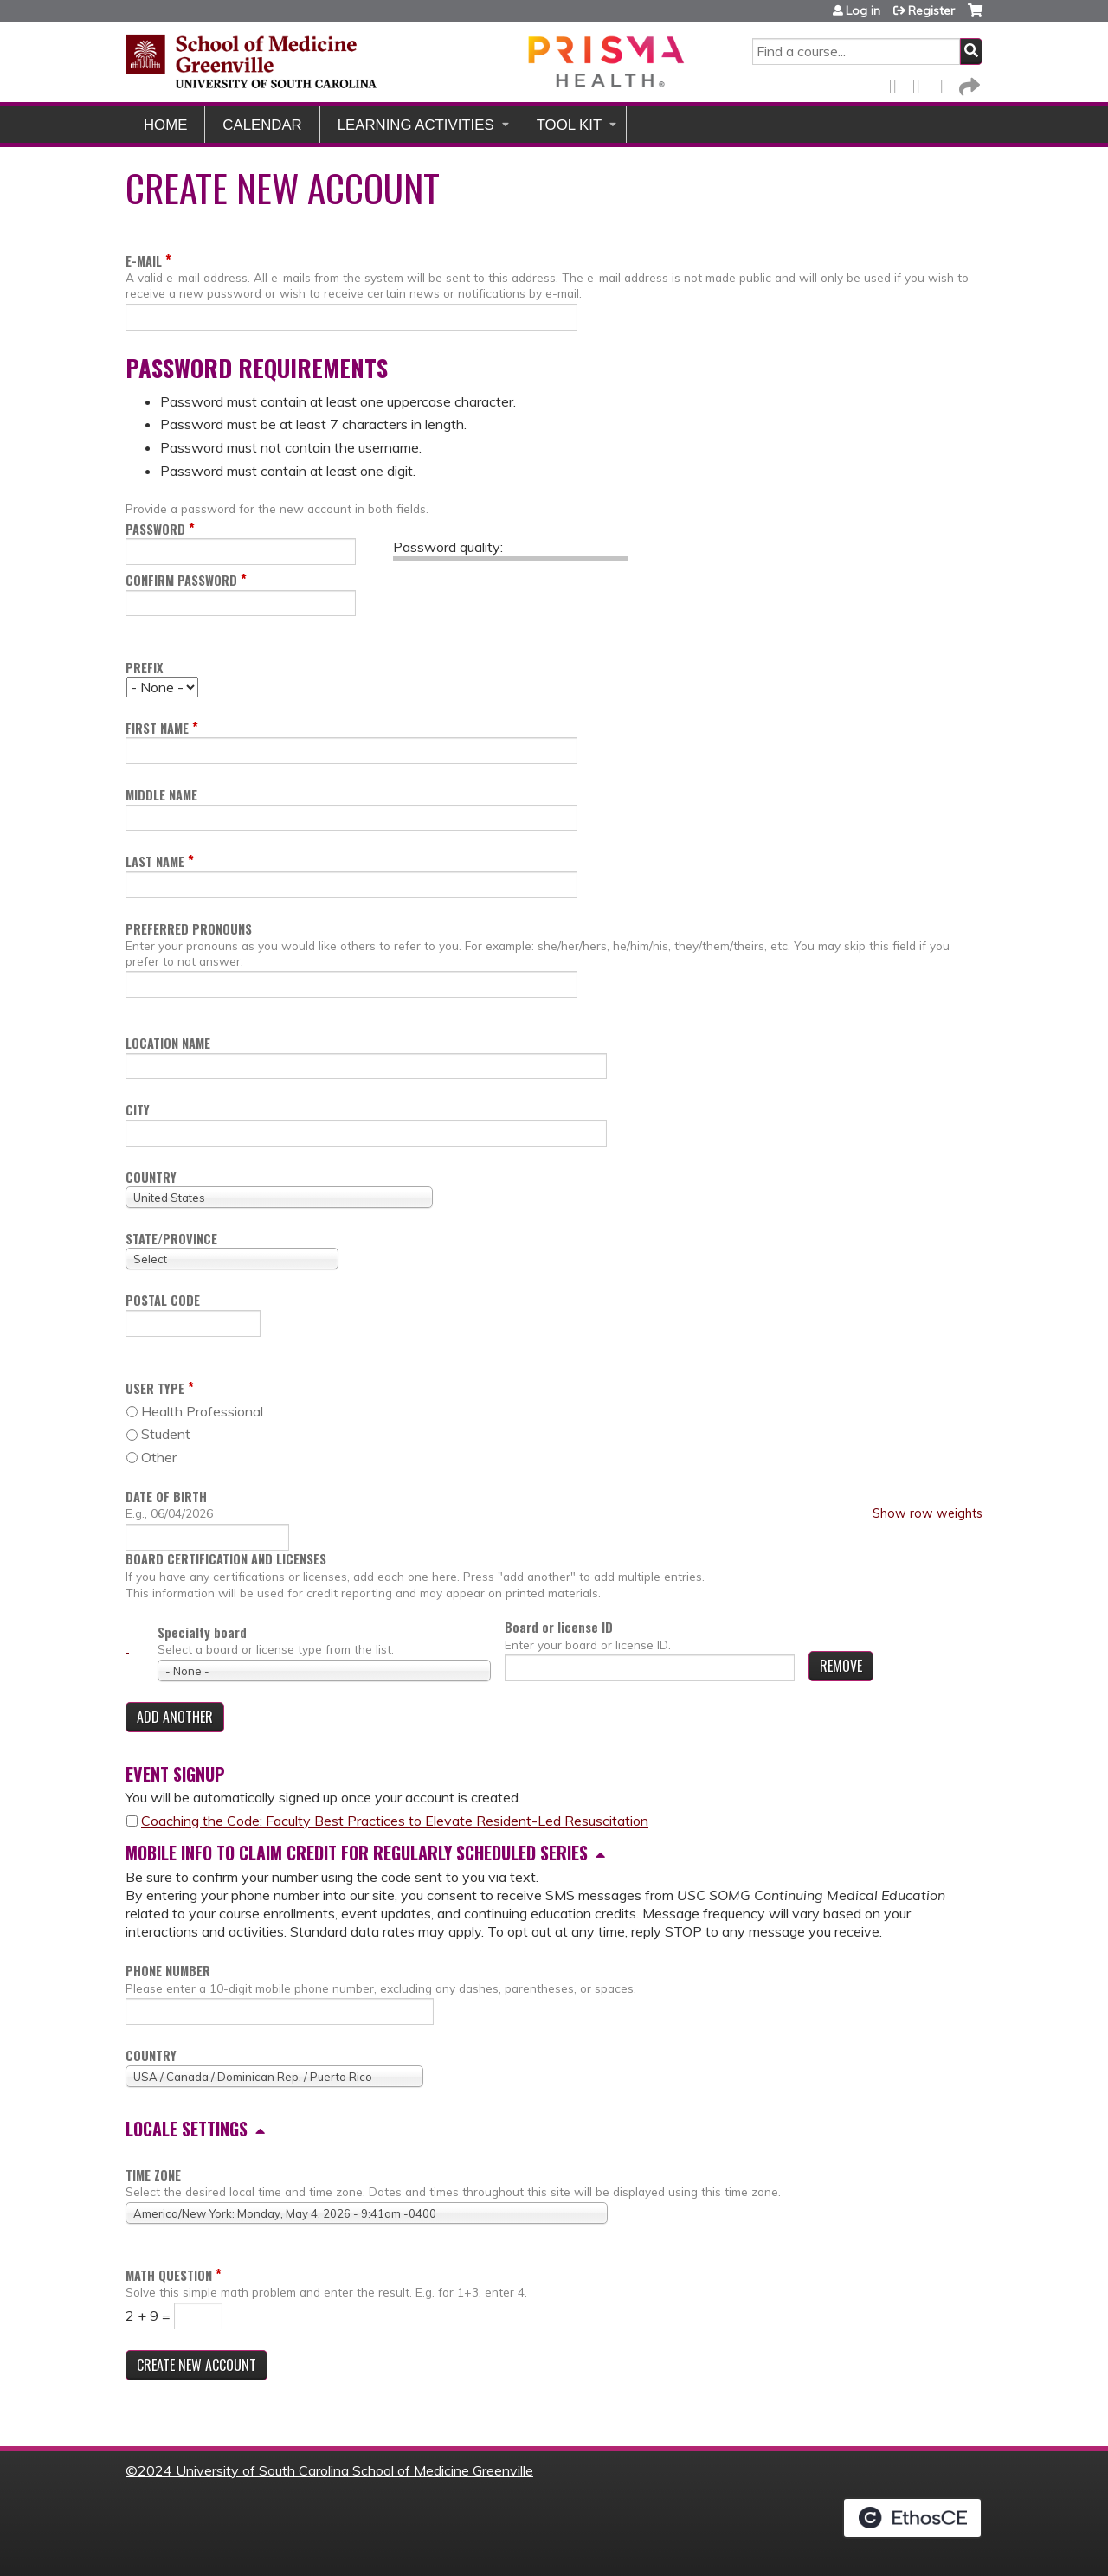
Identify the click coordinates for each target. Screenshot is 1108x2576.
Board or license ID (559, 1627)
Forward (967, 83)
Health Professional (202, 1411)
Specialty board (202, 1632)
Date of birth (166, 1496)
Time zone (153, 2175)
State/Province (171, 1239)
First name (157, 728)
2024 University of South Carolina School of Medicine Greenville (335, 2470)
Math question (169, 2275)
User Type (155, 1388)
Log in (863, 10)
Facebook (897, 83)
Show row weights (927, 1513)
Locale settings (187, 2129)
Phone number (168, 1971)
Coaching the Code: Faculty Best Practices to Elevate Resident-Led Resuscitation (394, 1820)
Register (931, 10)
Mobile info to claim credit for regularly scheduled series (357, 1853)
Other (159, 1457)
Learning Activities (416, 125)
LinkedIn (944, 83)
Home (165, 125)
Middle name (161, 795)
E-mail (144, 261)
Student (165, 1433)
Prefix (144, 667)
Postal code (163, 1300)
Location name (168, 1043)
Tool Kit (569, 125)
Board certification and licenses (226, 1559)
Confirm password (181, 580)
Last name (155, 861)
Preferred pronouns (189, 929)
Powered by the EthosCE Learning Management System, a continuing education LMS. (912, 2518)
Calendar (261, 125)
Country (151, 1177)
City (138, 1110)
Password (155, 529)
